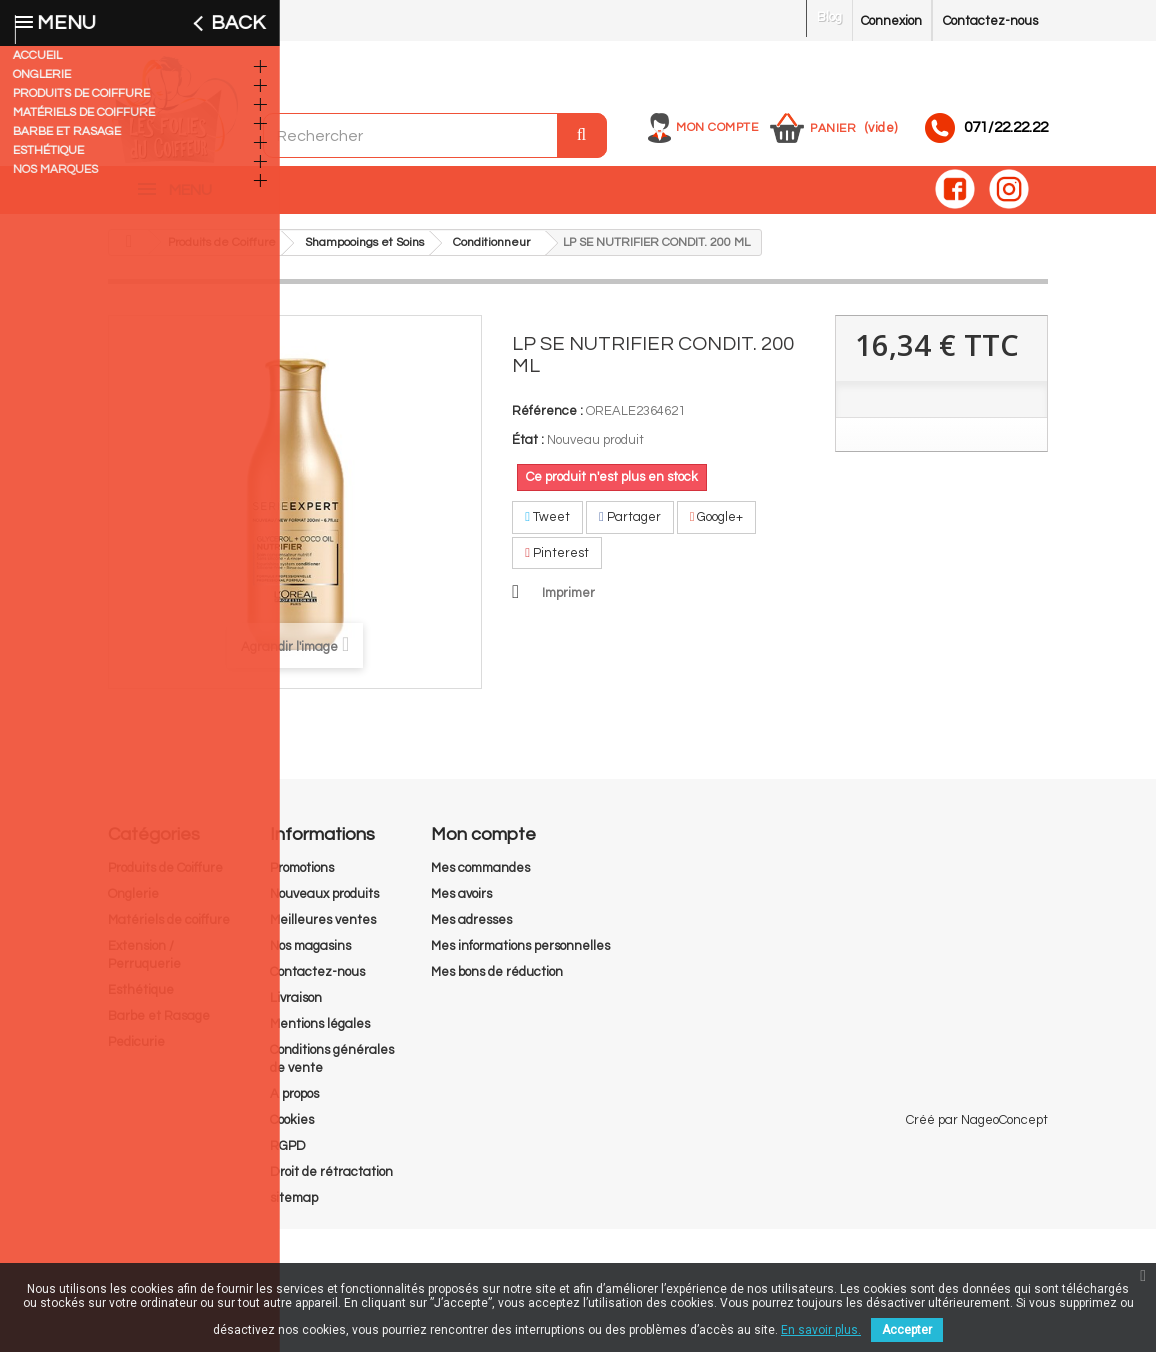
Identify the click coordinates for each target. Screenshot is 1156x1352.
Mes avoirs (461, 904)
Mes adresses (471, 930)
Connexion (891, 21)
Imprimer (568, 603)
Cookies (292, 1130)
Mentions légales (320, 1034)
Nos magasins (310, 956)
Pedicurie (136, 1052)
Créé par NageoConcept (977, 1243)
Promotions (302, 878)
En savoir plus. (821, 1330)
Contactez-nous (990, 21)
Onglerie (133, 904)
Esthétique (141, 1000)
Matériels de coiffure (169, 930)
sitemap (294, 1208)
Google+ (717, 527)
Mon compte (717, 127)
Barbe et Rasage (159, 1026)
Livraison (296, 1008)
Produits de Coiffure (165, 878)
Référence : (547, 421)
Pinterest (557, 563)
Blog (829, 17)
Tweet (547, 527)
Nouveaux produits (324, 904)
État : (528, 450)
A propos (294, 1104)
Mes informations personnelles (520, 956)
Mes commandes (480, 878)
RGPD (288, 1156)
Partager (630, 527)
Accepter (907, 1330)
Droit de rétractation (331, 1182)
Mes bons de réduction (497, 982)
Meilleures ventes (323, 930)
